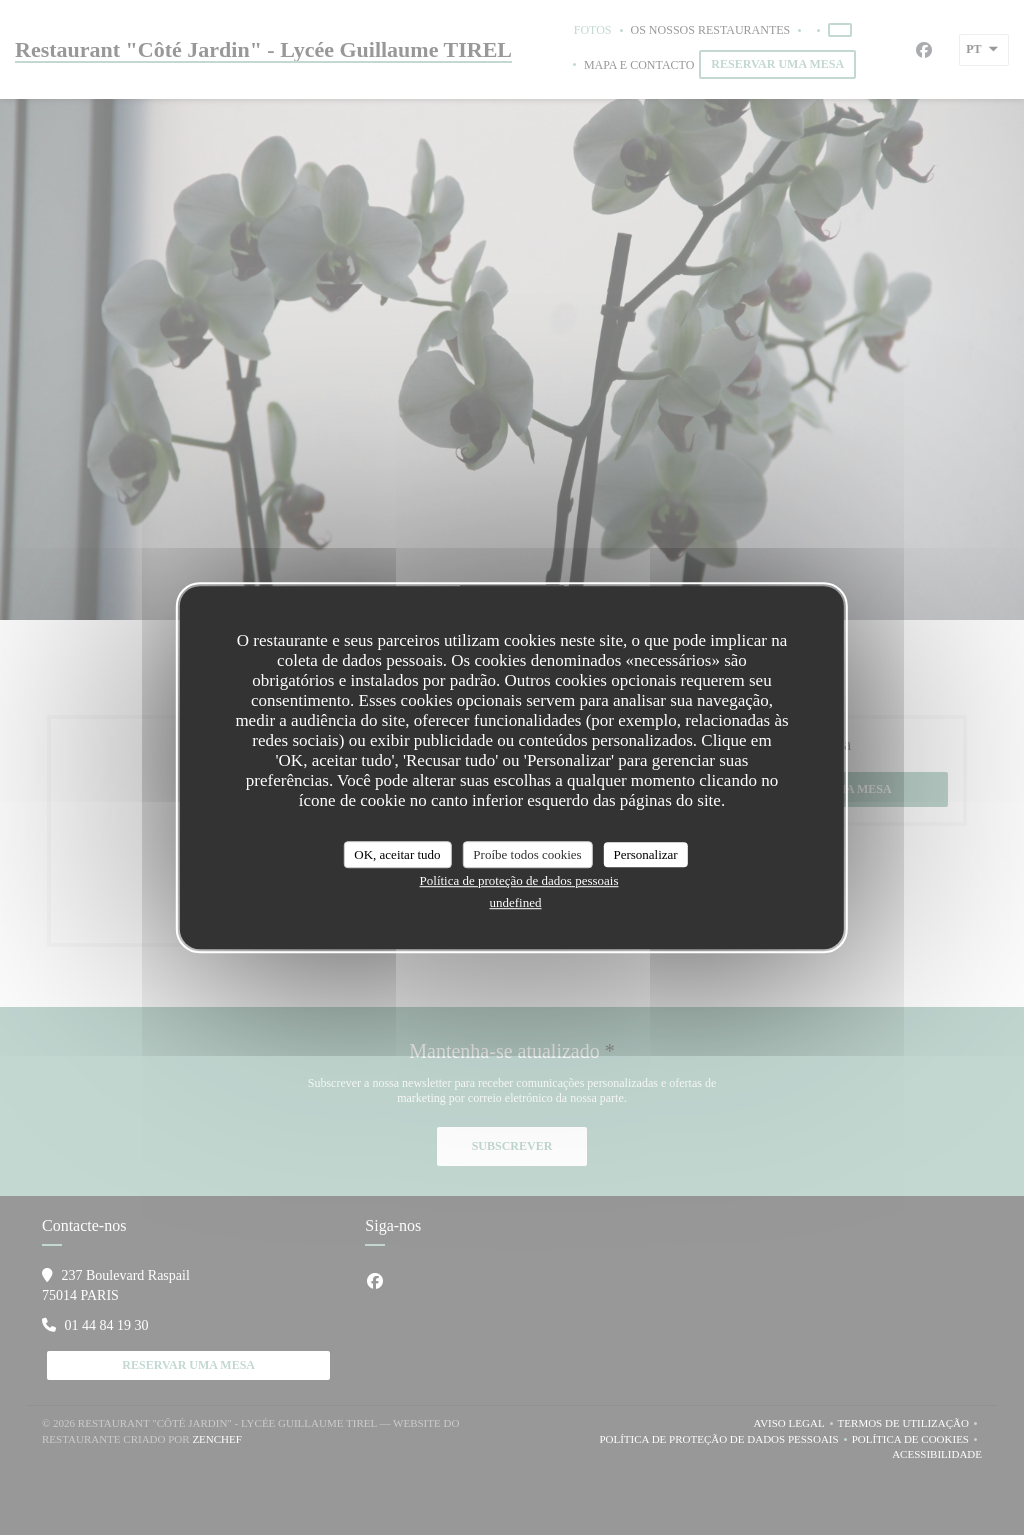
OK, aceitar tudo (397, 854)
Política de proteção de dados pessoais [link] (519, 880)
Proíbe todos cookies (527, 854)
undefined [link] (516, 902)
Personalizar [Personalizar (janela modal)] (645, 854)
